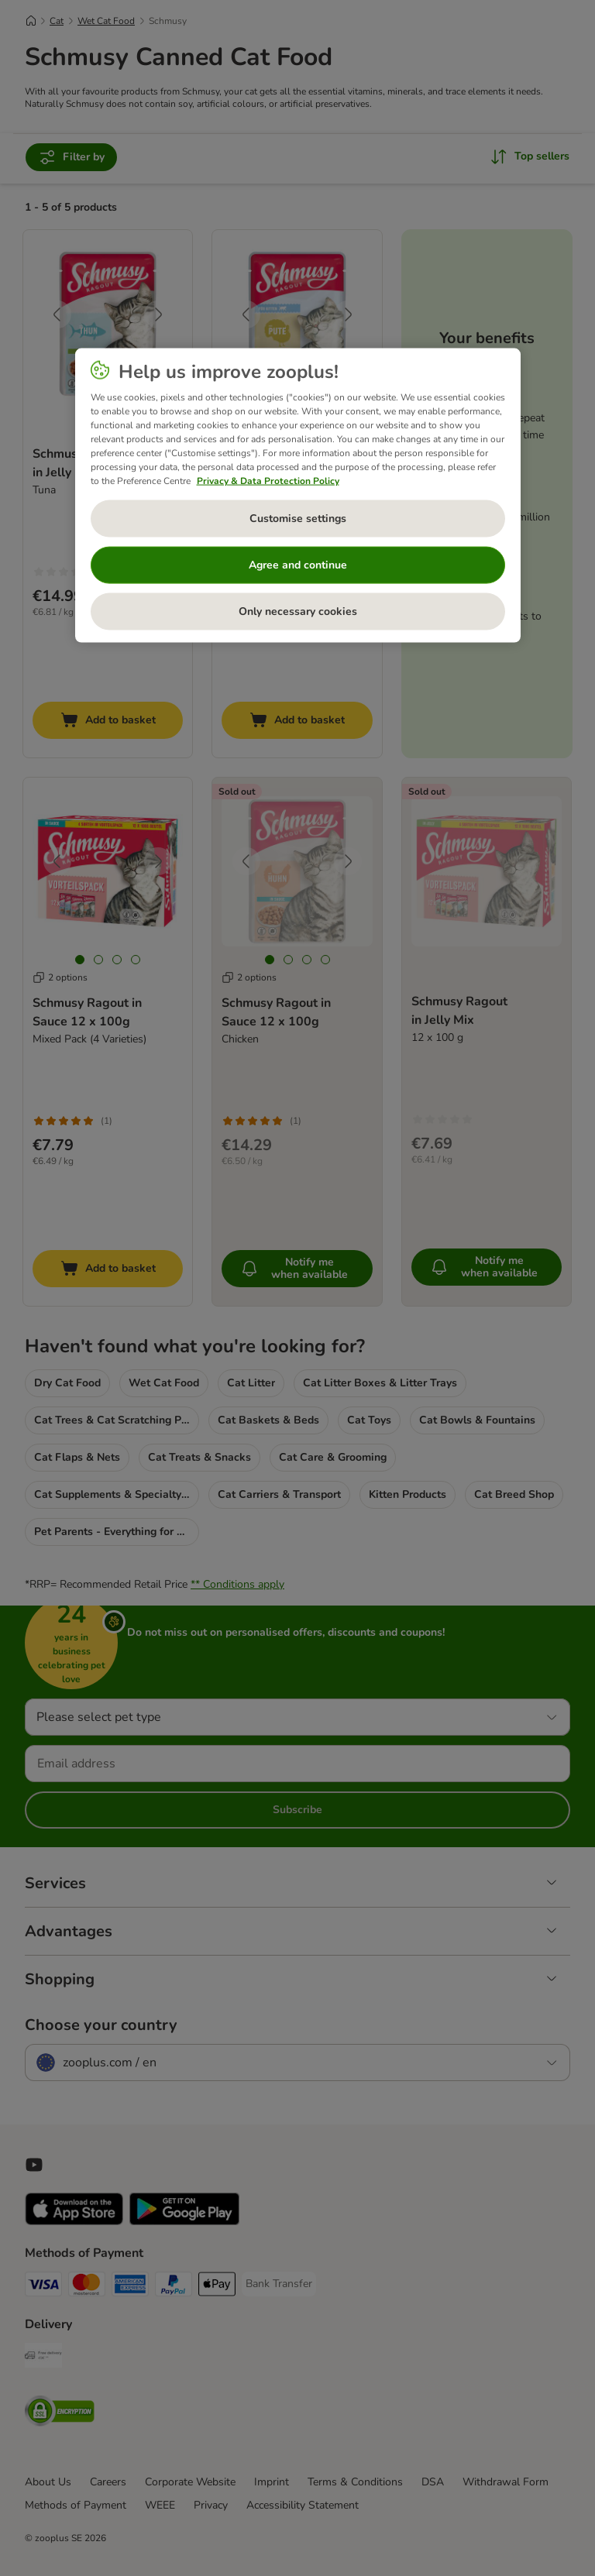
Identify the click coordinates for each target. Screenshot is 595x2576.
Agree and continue (298, 565)
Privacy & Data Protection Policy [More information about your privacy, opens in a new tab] (268, 480)
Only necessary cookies (298, 611)
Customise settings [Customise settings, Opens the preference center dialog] (297, 518)
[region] (298, 495)
